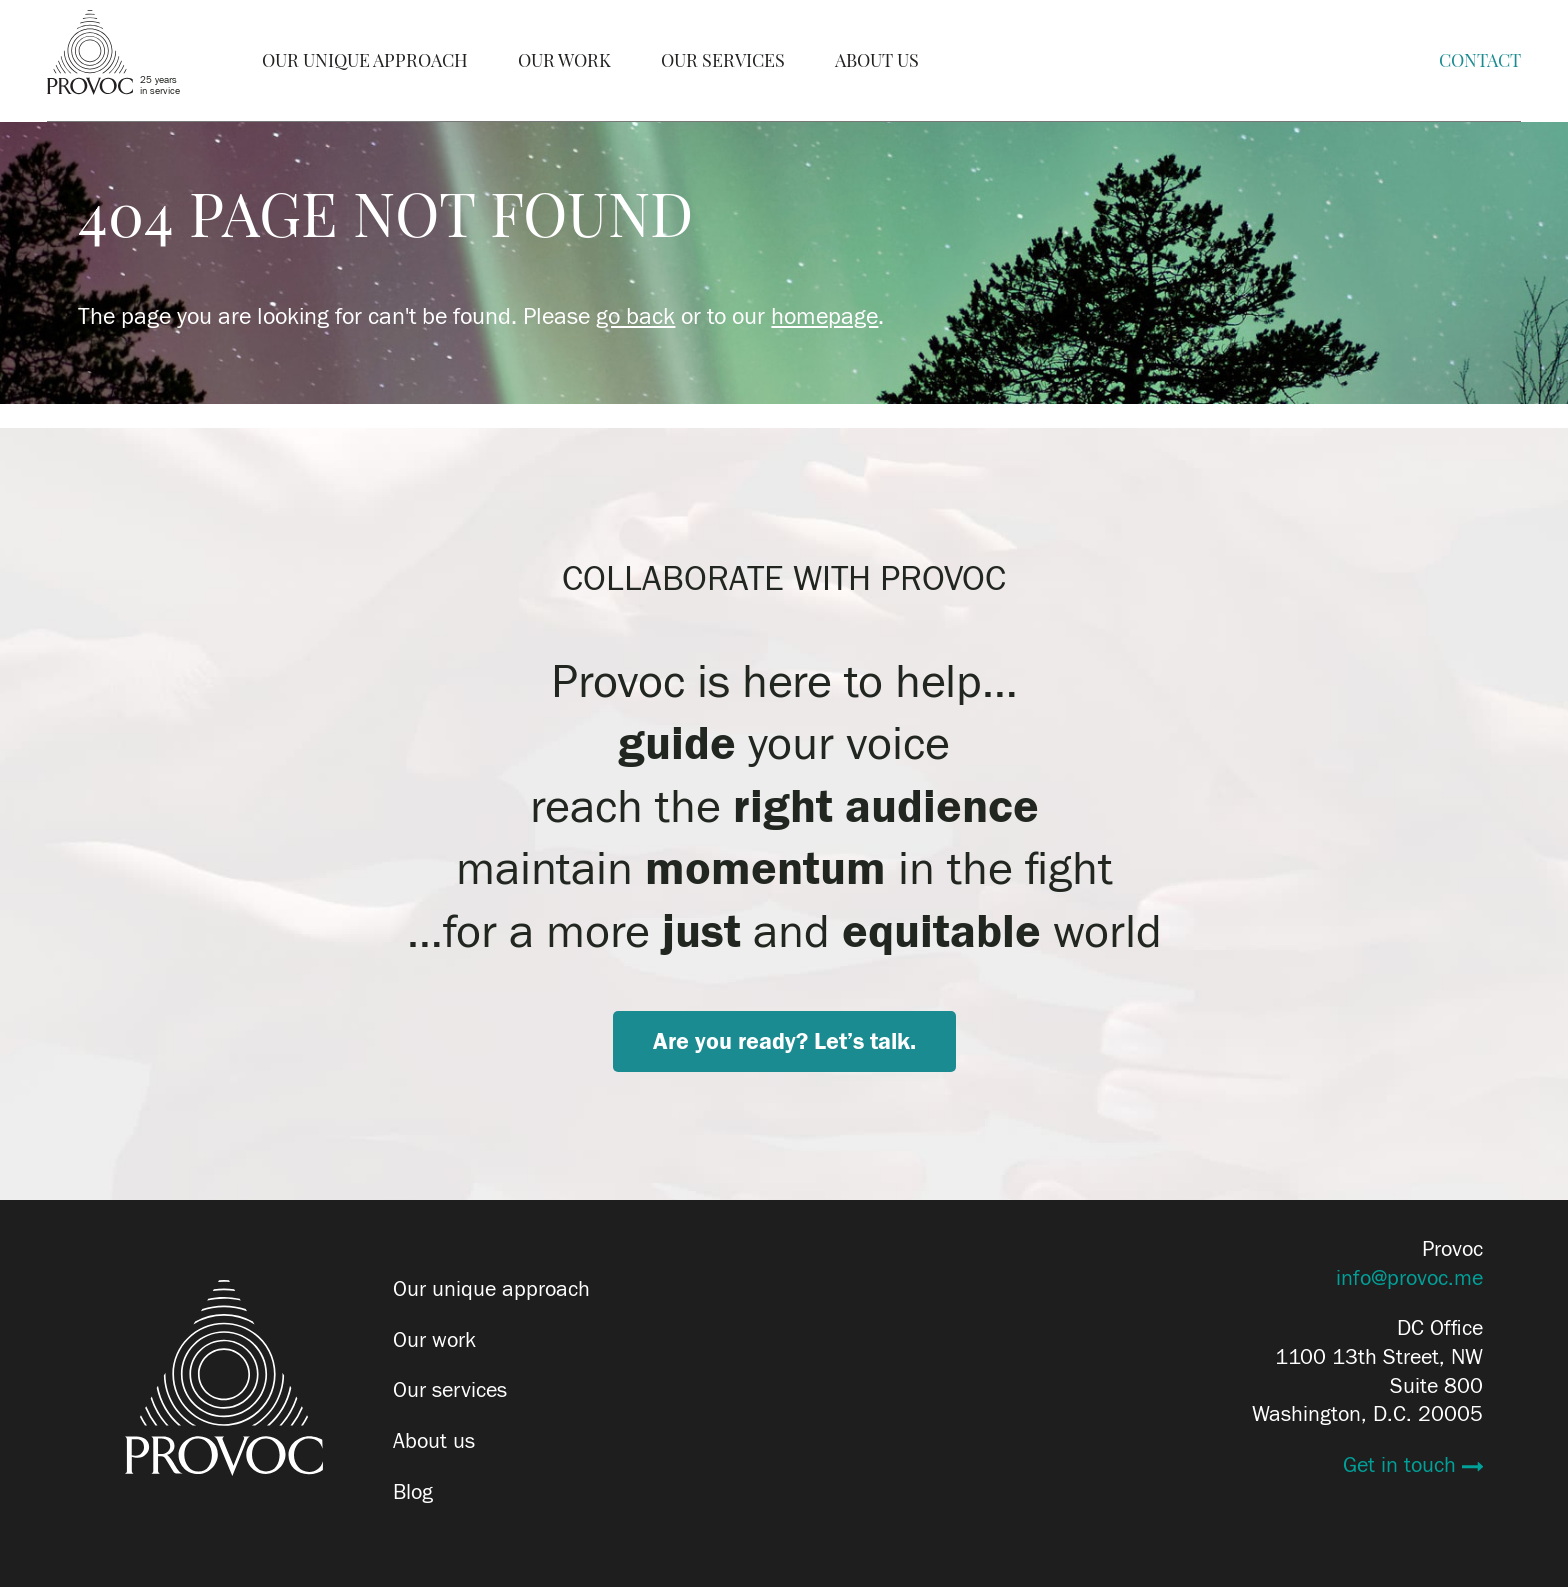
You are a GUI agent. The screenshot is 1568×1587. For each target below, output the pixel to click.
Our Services (723, 60)
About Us (877, 60)
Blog (413, 1492)
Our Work (564, 60)
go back (635, 316)
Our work (434, 1340)
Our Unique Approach (365, 60)
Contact (1480, 60)
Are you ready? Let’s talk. (784, 1041)
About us (434, 1441)
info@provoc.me (1409, 1278)
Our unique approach (491, 1289)
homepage (824, 316)
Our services (450, 1390)
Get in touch (1402, 1465)
